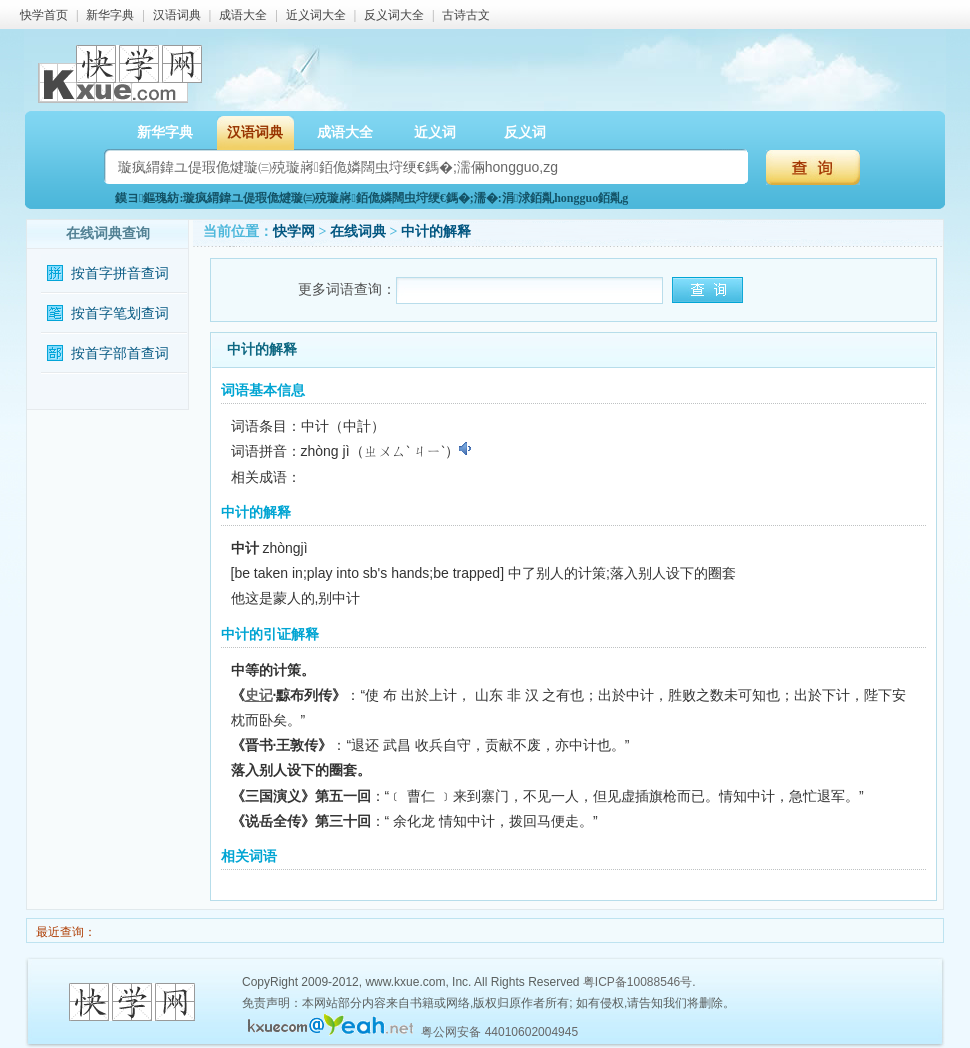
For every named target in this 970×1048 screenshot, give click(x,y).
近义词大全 (316, 15)
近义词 (435, 132)
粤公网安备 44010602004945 (499, 1032)
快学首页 (44, 15)
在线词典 (358, 231)
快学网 (294, 231)
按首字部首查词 (120, 353)
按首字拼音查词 (120, 273)
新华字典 (110, 15)
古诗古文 (466, 15)
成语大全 (243, 15)
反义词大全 (394, 15)
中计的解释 (436, 231)
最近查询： (64, 932)
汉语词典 (177, 15)
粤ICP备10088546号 (637, 982)
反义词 (525, 132)
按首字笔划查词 (120, 313)
